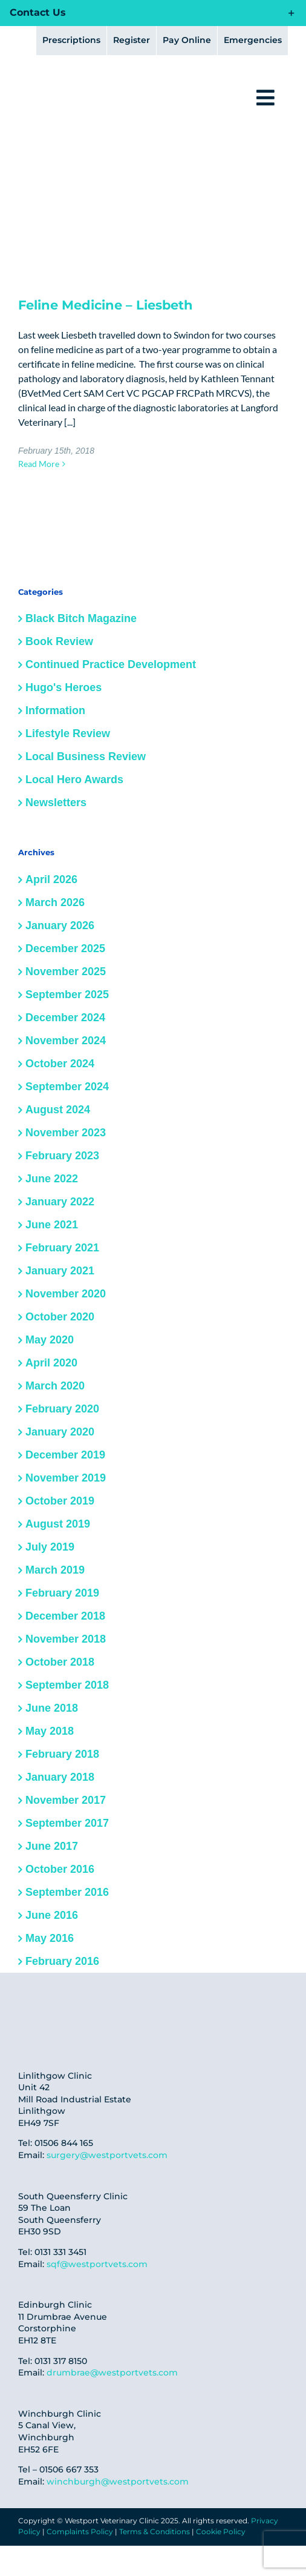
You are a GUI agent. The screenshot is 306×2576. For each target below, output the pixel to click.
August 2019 (57, 1524)
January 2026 (59, 925)
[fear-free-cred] (41, 2009)
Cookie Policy (221, 2531)
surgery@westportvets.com (107, 2155)
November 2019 (65, 1478)
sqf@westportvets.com (97, 2264)
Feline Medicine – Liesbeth (105, 305)
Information (55, 710)
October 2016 (59, 1869)
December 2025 (65, 948)
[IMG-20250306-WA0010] (184, 2015)
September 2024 (67, 1087)
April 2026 (51, 879)
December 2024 (65, 1018)
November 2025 (65, 971)
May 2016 (49, 1938)
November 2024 (65, 1041)
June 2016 (51, 1915)
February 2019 (62, 1593)
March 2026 (55, 902)
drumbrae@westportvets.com (112, 2372)
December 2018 (65, 1616)
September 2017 (67, 1823)
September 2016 (67, 1892)
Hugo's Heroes (63, 687)
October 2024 (59, 1064)
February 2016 (62, 1961)
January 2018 (59, 1777)
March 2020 (55, 1386)
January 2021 (59, 1271)
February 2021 (62, 1248)
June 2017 (51, 1846)
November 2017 (65, 1800)
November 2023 (65, 1133)
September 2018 (67, 1685)
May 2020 (49, 1340)
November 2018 (65, 1639)
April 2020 (51, 1363)
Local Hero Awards (74, 779)
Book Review (59, 641)
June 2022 (51, 1179)
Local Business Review (85, 756)
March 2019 (55, 1570)
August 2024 (57, 1110)
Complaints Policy (80, 2531)
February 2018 (62, 1754)
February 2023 (62, 1156)
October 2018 (59, 1662)
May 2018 (49, 1731)
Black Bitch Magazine (81, 618)
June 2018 (51, 1708)
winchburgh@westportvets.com (118, 2481)
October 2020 (59, 1317)
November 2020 (65, 1294)
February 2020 (62, 1409)
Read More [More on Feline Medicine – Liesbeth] (38, 464)
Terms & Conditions (154, 2531)
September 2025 (67, 994)
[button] (153, 13)
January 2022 (59, 1202)
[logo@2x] (83, 84)
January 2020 (59, 1432)
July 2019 (49, 1547)
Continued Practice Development (110, 664)
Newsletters (55, 802)
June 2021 (51, 1225)
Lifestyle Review (67, 733)
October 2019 (59, 1501)
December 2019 (65, 1455)
